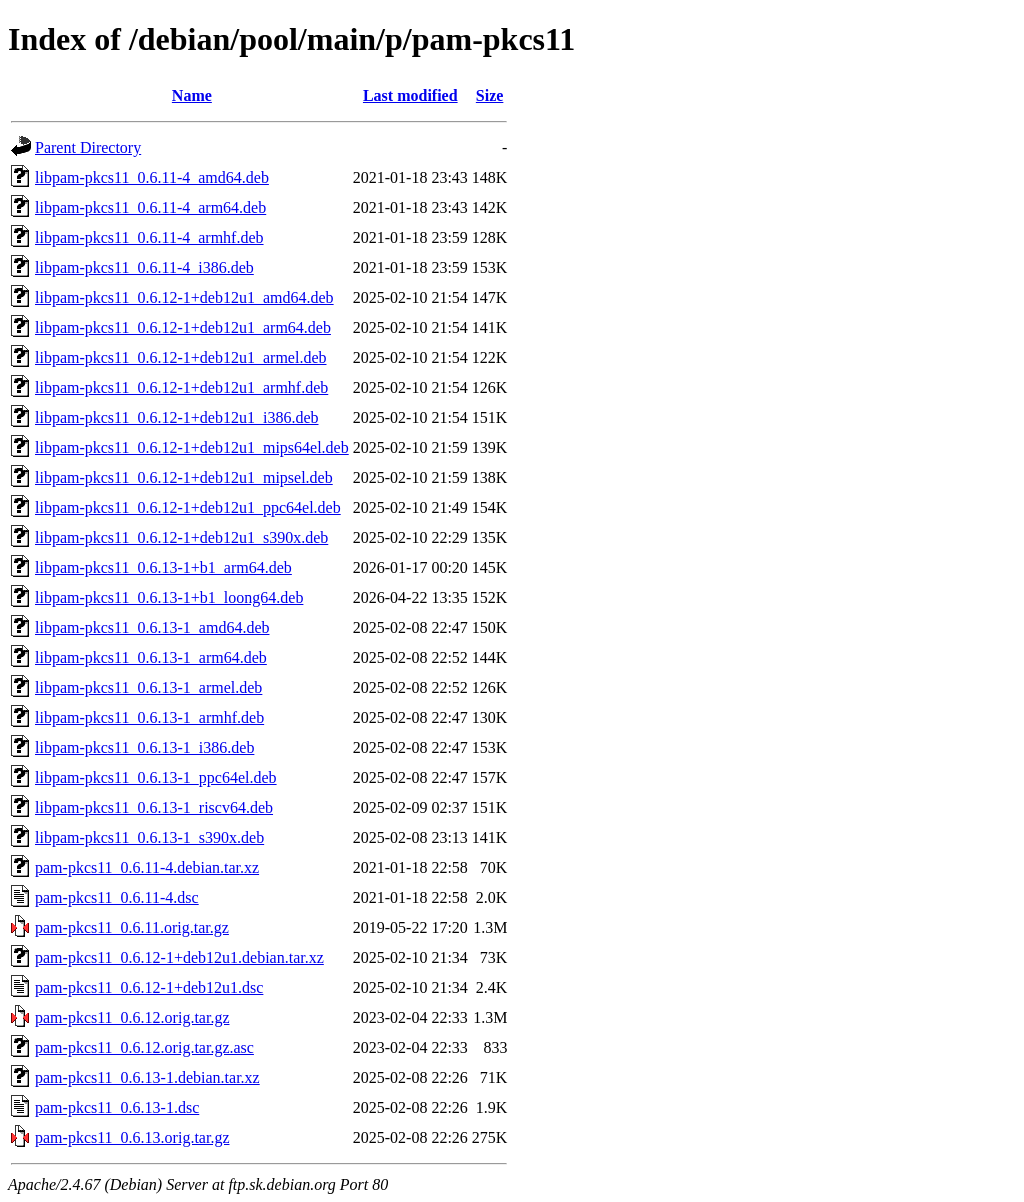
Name (192, 95)
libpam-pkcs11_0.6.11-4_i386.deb (144, 267)
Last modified (410, 95)
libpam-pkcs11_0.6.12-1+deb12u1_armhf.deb (181, 387)
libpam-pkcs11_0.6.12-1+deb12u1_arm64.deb (183, 327)
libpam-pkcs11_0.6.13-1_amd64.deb (152, 627)
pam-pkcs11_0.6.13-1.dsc (117, 1107)
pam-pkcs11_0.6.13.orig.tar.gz (132, 1137)
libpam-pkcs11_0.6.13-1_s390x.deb (149, 837)
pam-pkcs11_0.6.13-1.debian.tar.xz (147, 1077)
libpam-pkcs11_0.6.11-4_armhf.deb (149, 237)
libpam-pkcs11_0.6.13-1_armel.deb (148, 687)
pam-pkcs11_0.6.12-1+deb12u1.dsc (149, 987)
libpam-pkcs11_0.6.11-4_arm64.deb (150, 207)
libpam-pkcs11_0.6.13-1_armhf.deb (149, 717)
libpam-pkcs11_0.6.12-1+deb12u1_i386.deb (177, 417)
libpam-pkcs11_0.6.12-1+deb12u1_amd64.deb (184, 297)
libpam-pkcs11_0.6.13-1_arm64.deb (151, 657)
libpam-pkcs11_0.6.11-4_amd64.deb (152, 177)
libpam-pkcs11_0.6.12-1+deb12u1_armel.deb (180, 357)
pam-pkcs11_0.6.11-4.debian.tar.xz (147, 867)
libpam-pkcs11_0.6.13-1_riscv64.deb (154, 807)
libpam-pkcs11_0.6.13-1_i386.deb (144, 747)
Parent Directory (88, 147)
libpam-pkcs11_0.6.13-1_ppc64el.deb (156, 777)
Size (490, 95)
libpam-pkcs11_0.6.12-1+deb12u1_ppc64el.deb (188, 507)
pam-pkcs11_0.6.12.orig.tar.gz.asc (144, 1047)
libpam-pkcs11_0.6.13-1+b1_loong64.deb (169, 597)
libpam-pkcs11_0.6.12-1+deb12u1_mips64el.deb (192, 447)
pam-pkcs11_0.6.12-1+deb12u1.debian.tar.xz (179, 957)
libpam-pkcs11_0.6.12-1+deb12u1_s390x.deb (181, 537)
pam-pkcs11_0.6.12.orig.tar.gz (132, 1017)
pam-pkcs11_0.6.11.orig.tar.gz (132, 927)
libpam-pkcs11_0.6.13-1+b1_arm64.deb (163, 567)
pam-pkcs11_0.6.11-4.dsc (117, 897)
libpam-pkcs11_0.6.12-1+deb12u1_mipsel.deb (184, 477)
